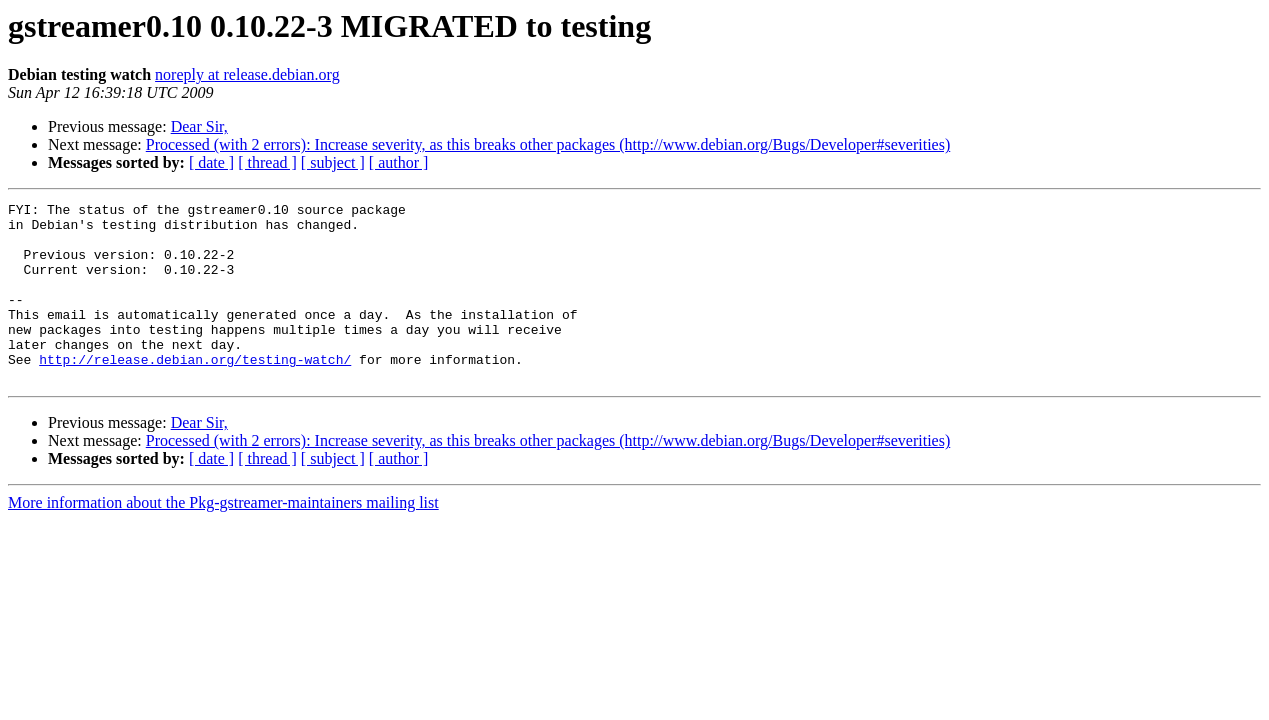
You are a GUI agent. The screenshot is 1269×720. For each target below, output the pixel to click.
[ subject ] (333, 162)
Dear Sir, (199, 126)
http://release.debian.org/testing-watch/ (195, 392)
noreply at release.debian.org (247, 74)
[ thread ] (267, 162)
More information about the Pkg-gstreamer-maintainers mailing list (223, 538)
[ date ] (211, 162)
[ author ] (399, 162)
